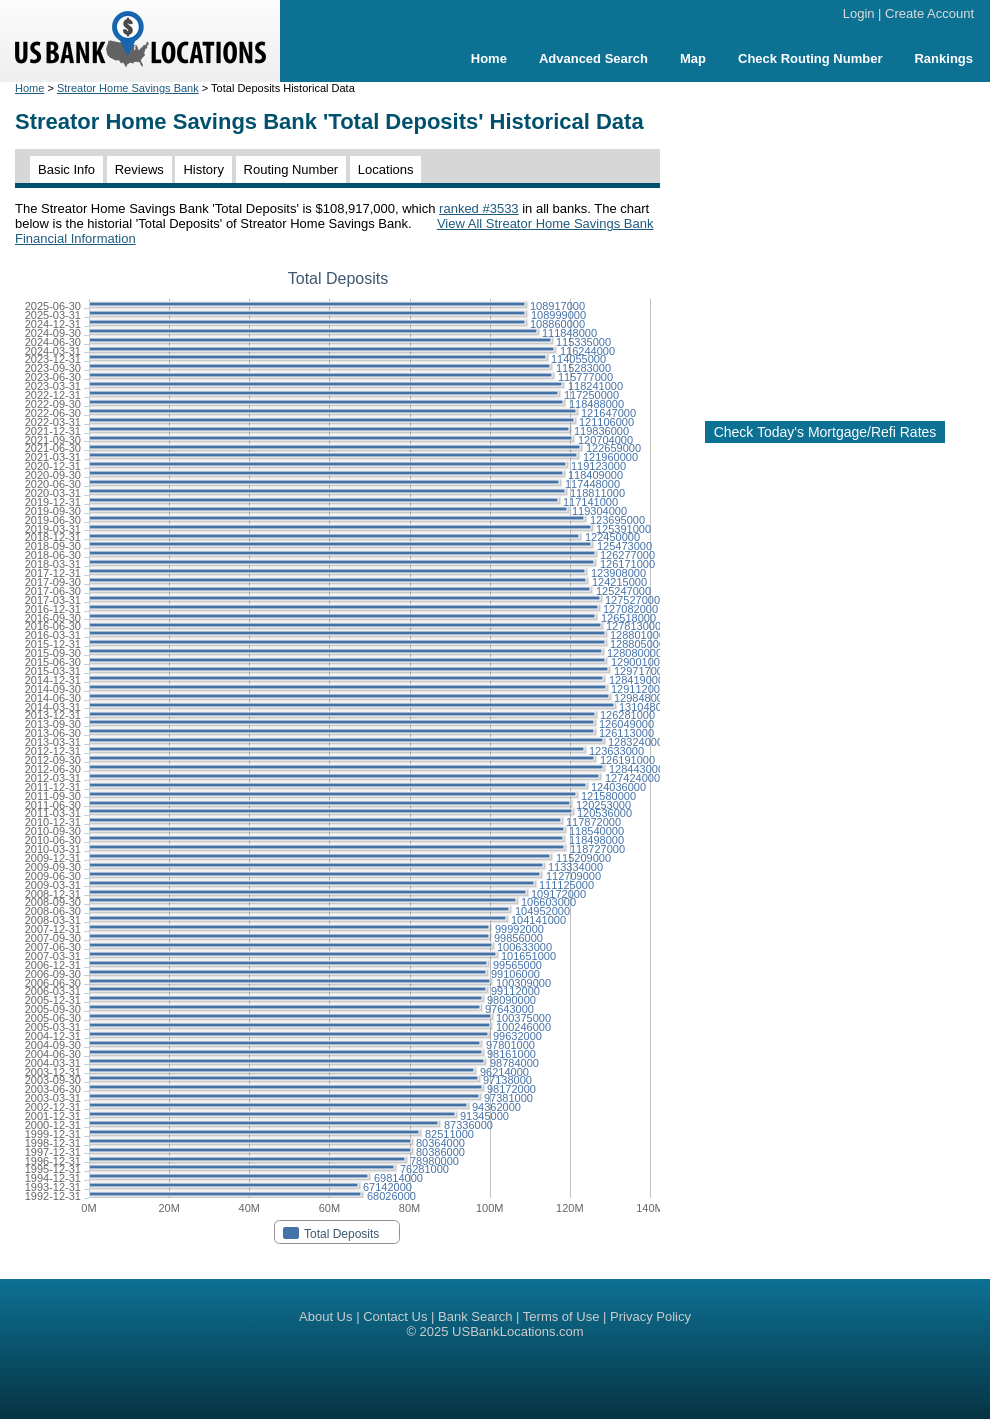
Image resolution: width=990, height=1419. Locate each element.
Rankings (943, 58)
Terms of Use (561, 1316)
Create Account (929, 13)
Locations (386, 169)
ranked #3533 (479, 208)
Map (693, 58)
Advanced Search (593, 58)
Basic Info (66, 169)
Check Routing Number (810, 58)
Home (489, 58)
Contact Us (395, 1316)
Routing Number (291, 169)
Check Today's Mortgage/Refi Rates (825, 432)
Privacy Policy (650, 1316)
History (203, 169)
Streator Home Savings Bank (128, 88)
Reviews (139, 169)
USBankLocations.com (518, 1331)
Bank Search (475, 1316)
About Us (325, 1316)
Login (859, 13)
